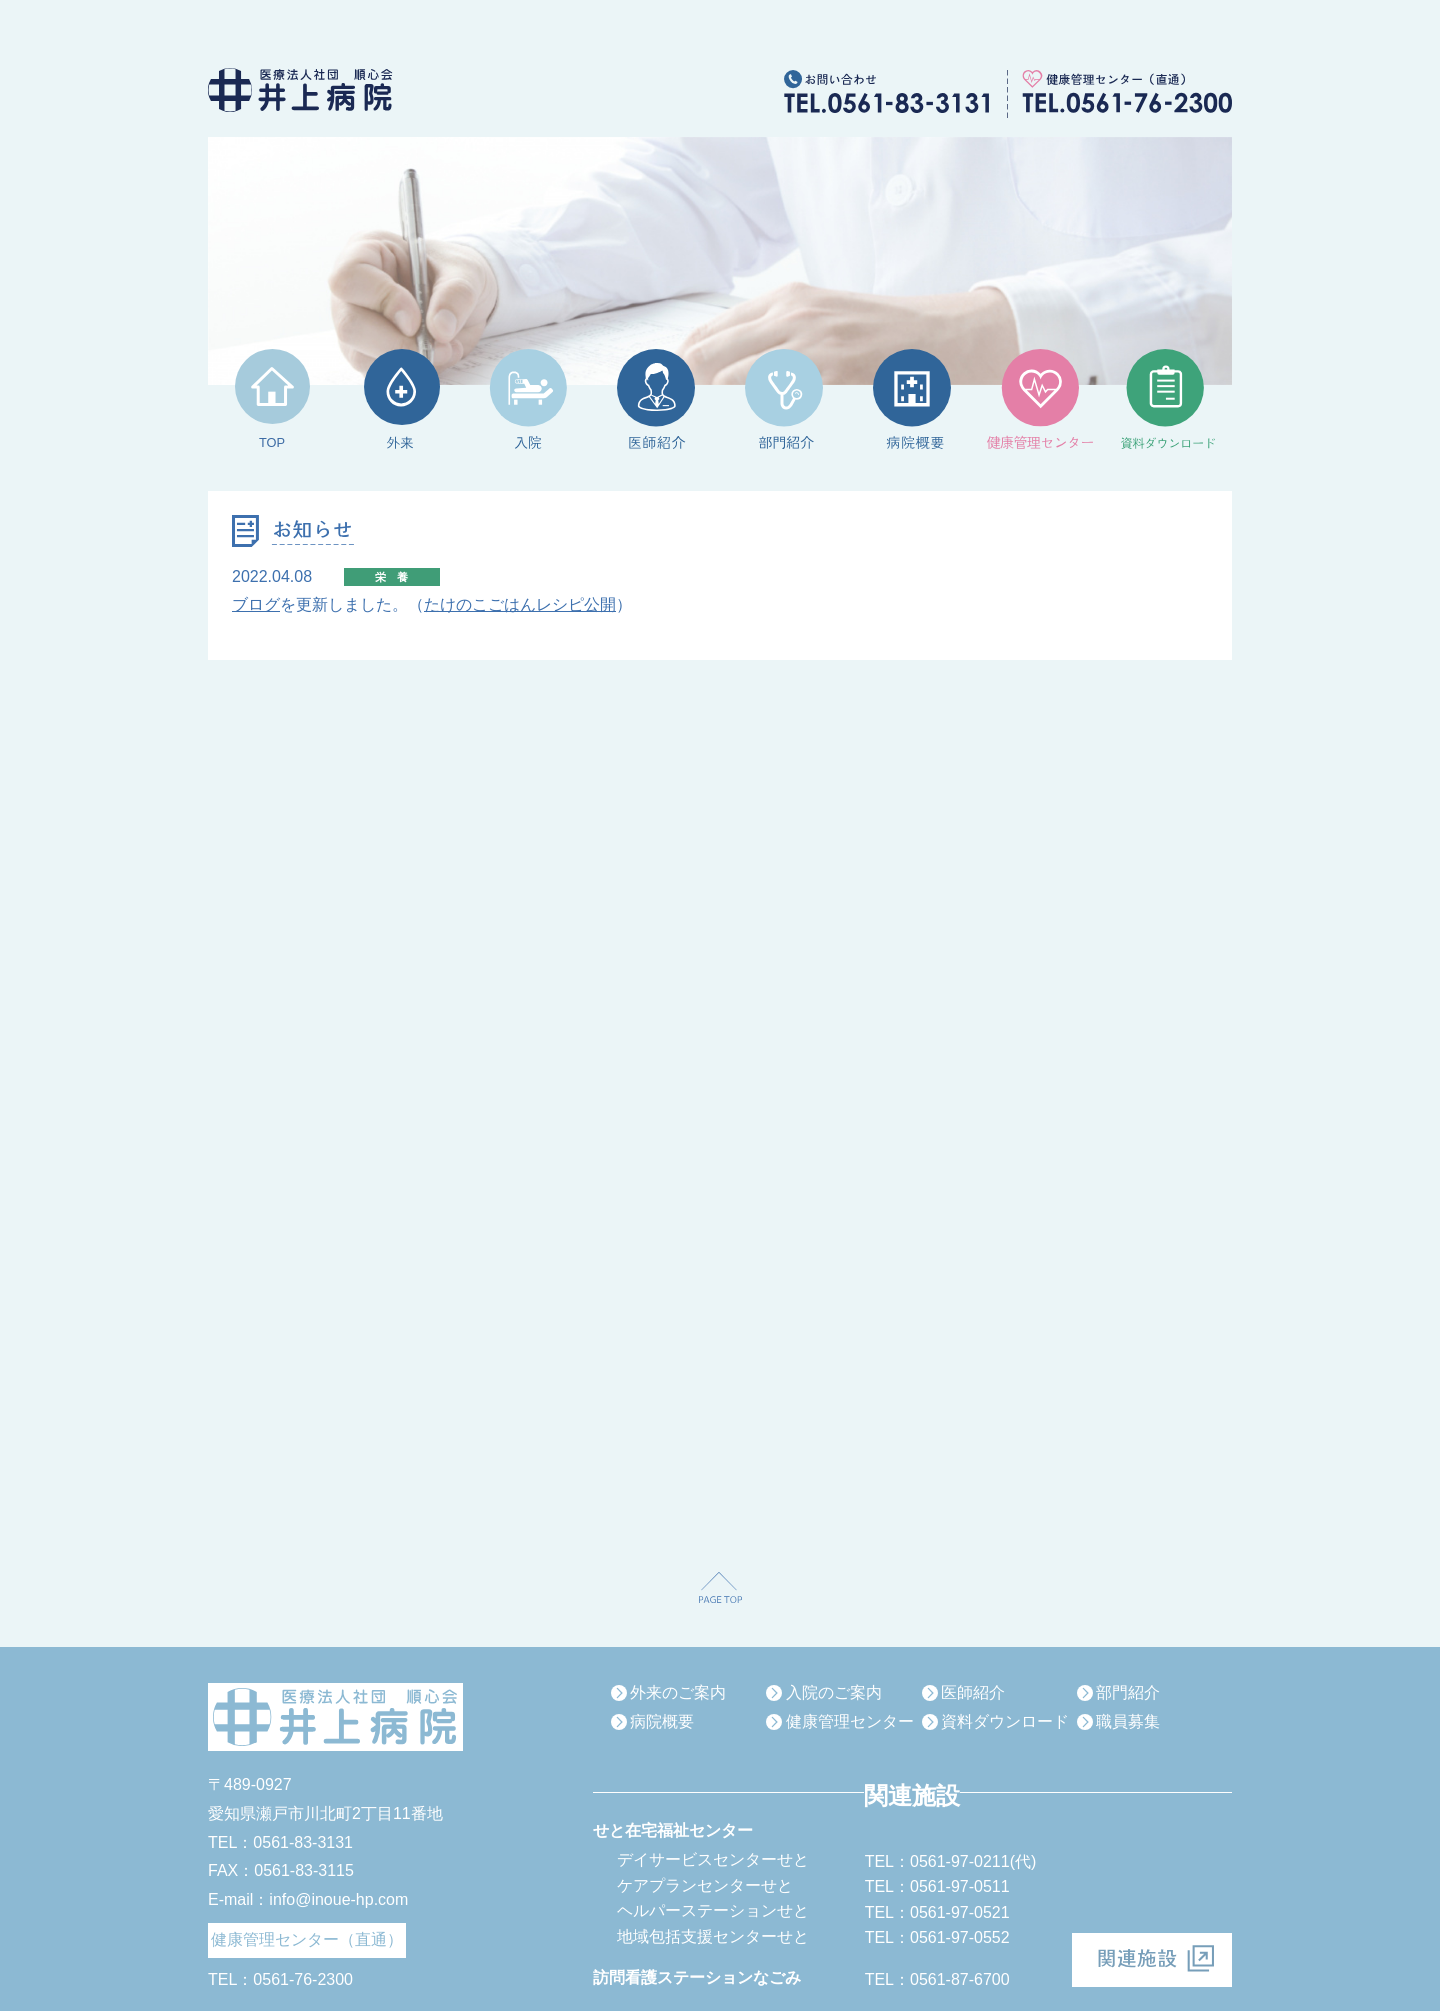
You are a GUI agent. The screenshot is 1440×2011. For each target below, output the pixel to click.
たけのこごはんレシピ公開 (520, 604)
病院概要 (662, 1721)
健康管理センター (850, 1721)
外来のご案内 (678, 1692)
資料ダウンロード (1005, 1721)
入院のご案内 (834, 1692)
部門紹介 (1128, 1692)
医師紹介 (973, 1692)
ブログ (256, 604)
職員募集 (1128, 1721)
